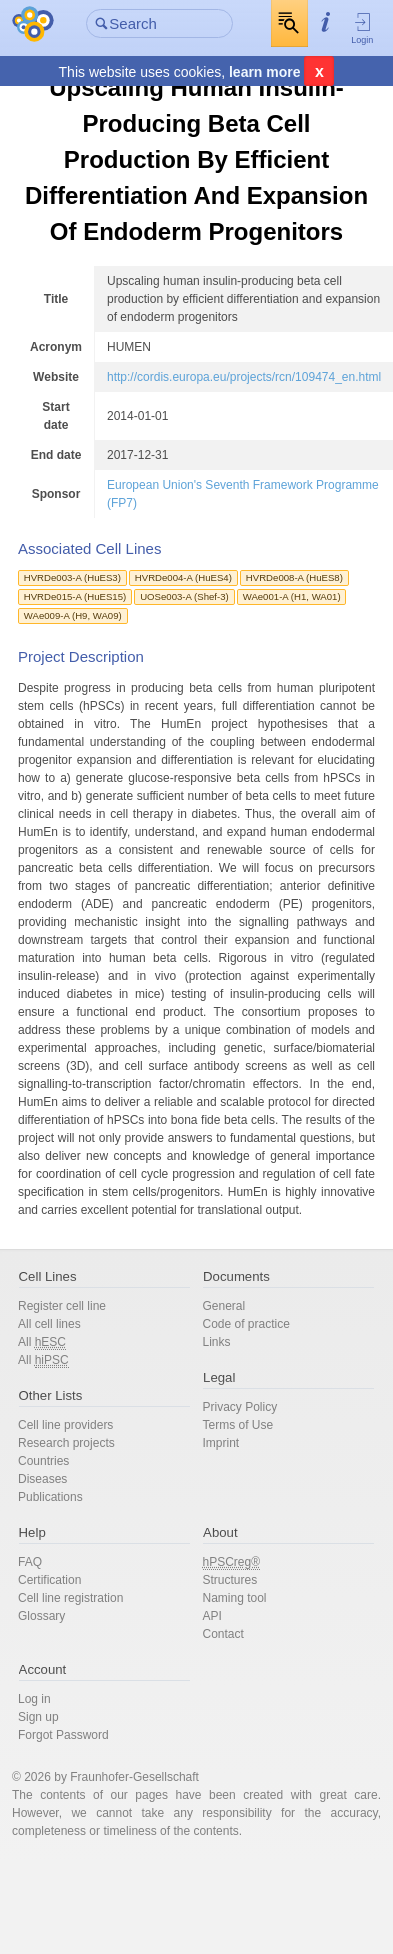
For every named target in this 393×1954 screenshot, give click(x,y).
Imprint (221, 1443)
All (42, 1342)
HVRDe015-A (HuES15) (75, 596)
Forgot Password (63, 1735)
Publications (50, 1497)
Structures (230, 1580)
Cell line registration (70, 1598)
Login (362, 28)
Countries (43, 1461)
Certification (49, 1580)
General (224, 1306)
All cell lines (49, 1324)
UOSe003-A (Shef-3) (184, 596)
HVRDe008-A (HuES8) (294, 577)
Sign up (38, 1717)
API (212, 1616)
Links (217, 1342)
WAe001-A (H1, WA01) (292, 596)
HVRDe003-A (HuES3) (72, 577)
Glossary (41, 1616)
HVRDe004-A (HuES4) (183, 577)
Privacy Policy (240, 1407)
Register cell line (62, 1306)
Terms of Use (238, 1425)
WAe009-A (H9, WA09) (73, 615)
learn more (265, 72)
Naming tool (235, 1598)
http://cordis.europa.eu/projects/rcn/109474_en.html (244, 377)
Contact (223, 1634)
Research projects (66, 1443)
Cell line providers (65, 1425)
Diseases (42, 1479)
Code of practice (246, 1324)
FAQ (30, 1562)
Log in (34, 1699)
